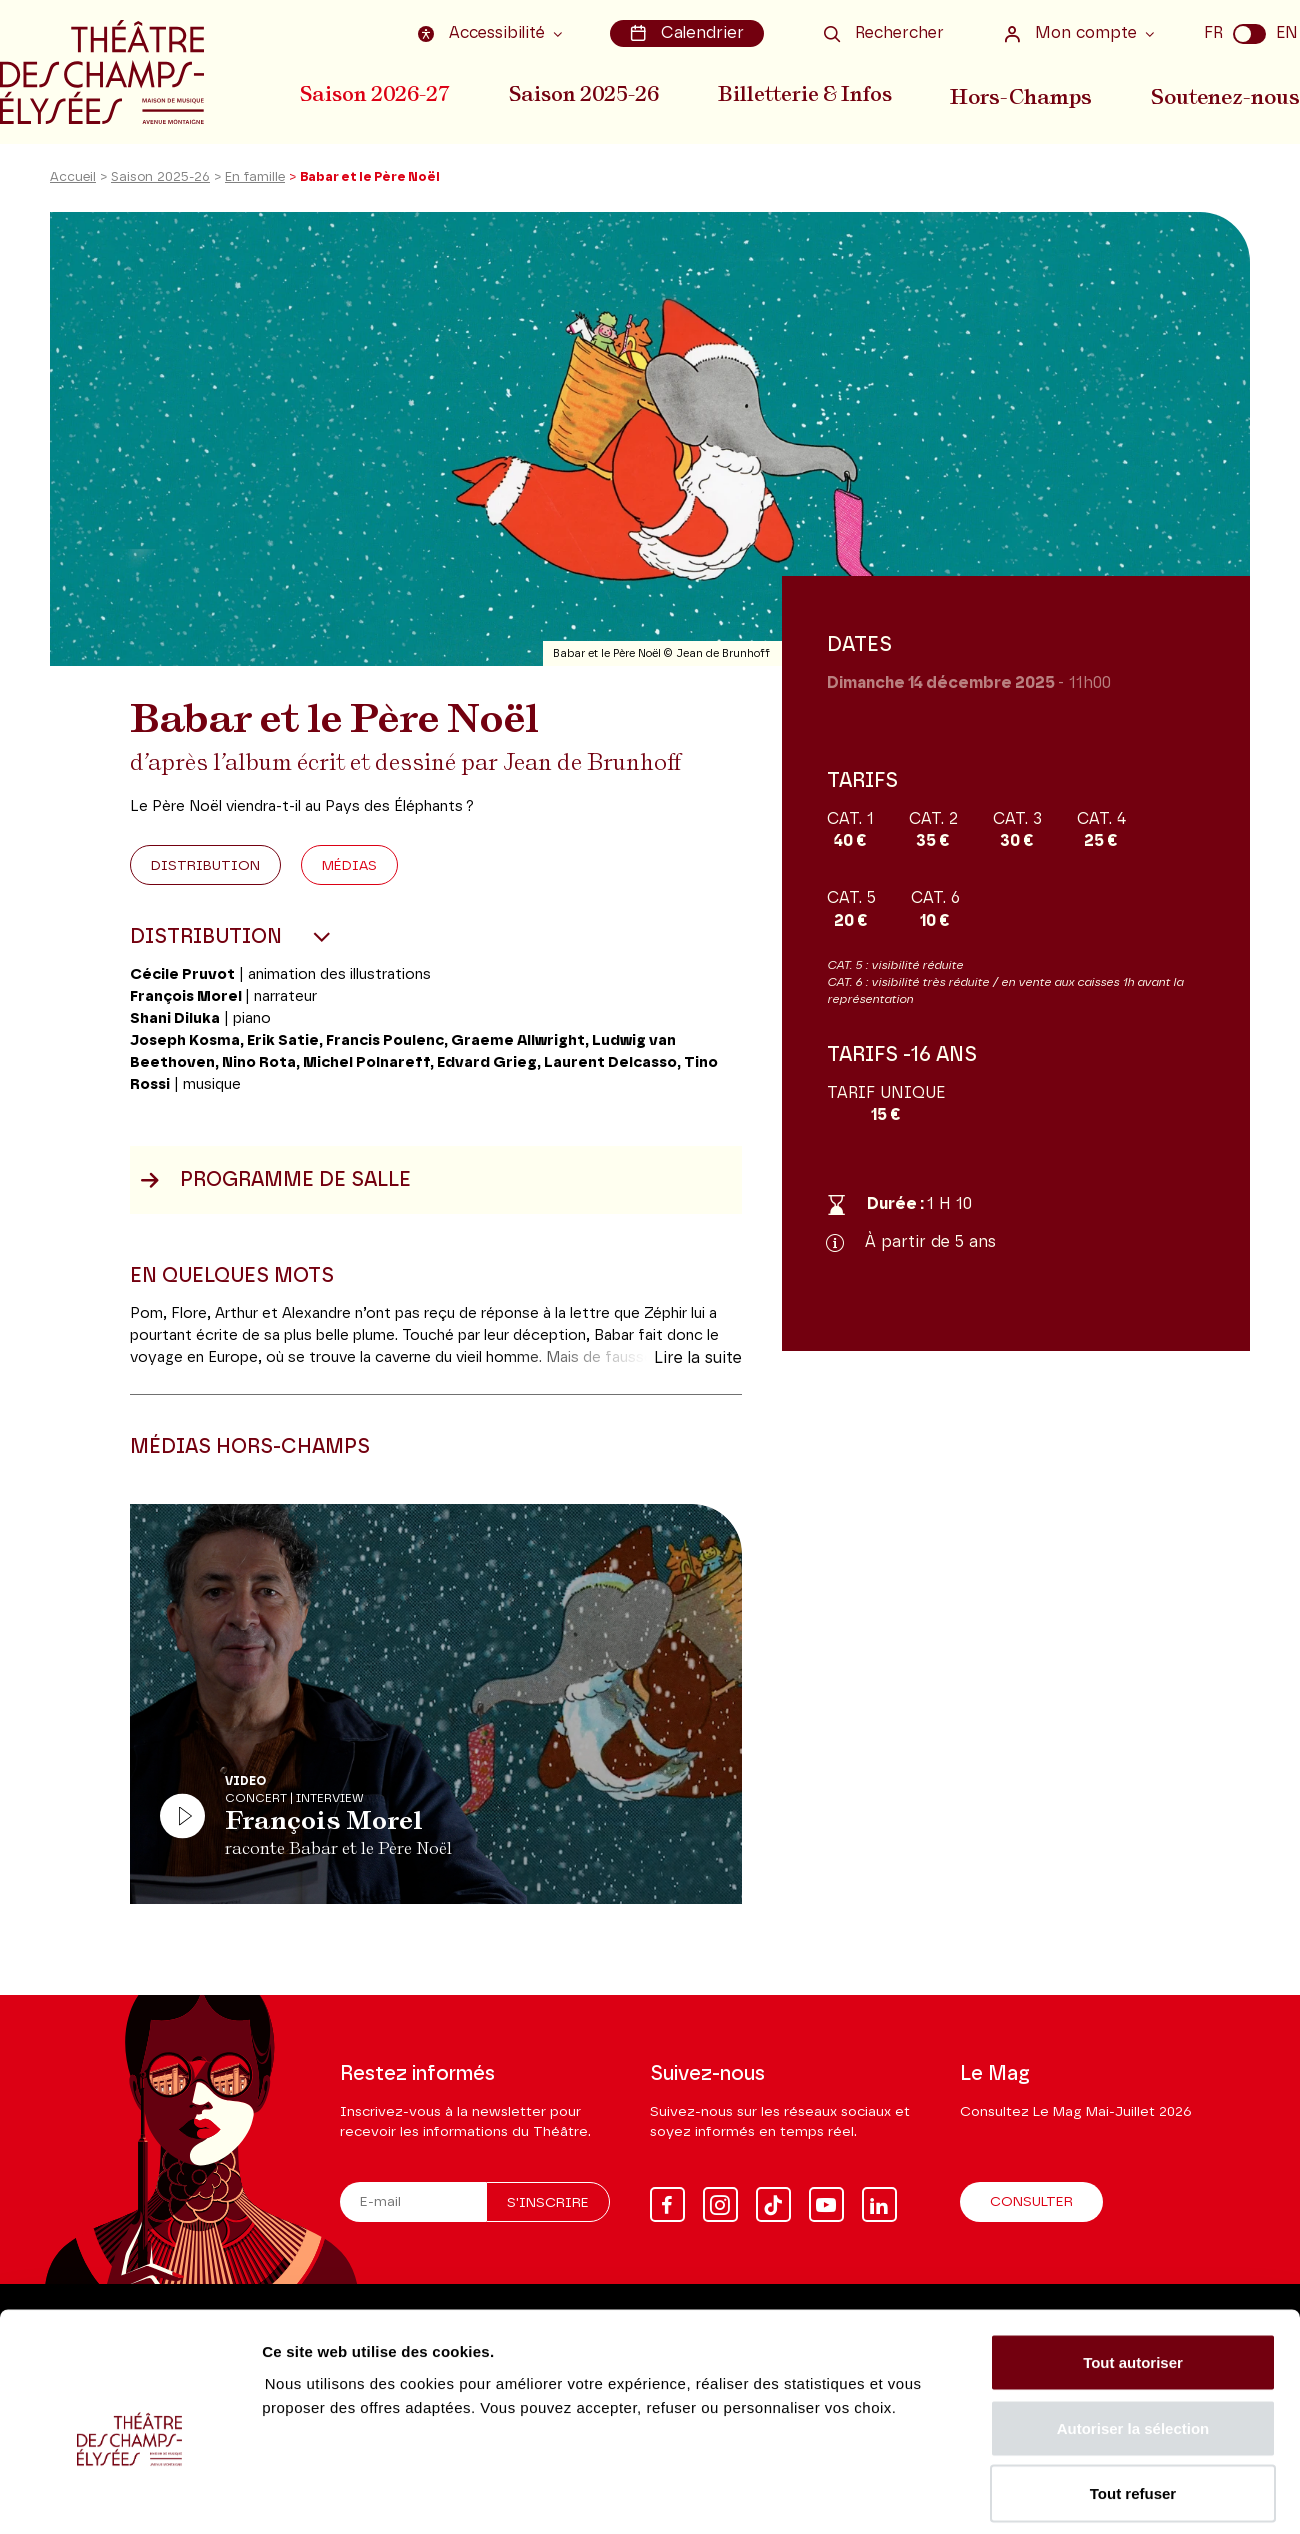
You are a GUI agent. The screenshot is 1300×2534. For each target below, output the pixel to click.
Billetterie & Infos (809, 93)
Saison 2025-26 (586, 93)
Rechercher (884, 33)
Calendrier (688, 33)
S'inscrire (548, 2204)
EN (1287, 33)
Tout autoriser (1133, 2271)
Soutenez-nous (1227, 93)
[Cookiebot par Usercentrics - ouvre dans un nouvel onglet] (129, 2495)
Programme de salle (275, 1187)
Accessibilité (487, 33)
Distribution (205, 873)
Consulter (1031, 2203)
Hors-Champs (1025, 93)
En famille (255, 183)
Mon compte (1073, 33)
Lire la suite (698, 1365)
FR (1213, 33)
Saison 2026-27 (375, 93)
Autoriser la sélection (1133, 2337)
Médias (349, 873)
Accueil (73, 183)
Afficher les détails (1101, 2494)
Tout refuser (1133, 2402)
